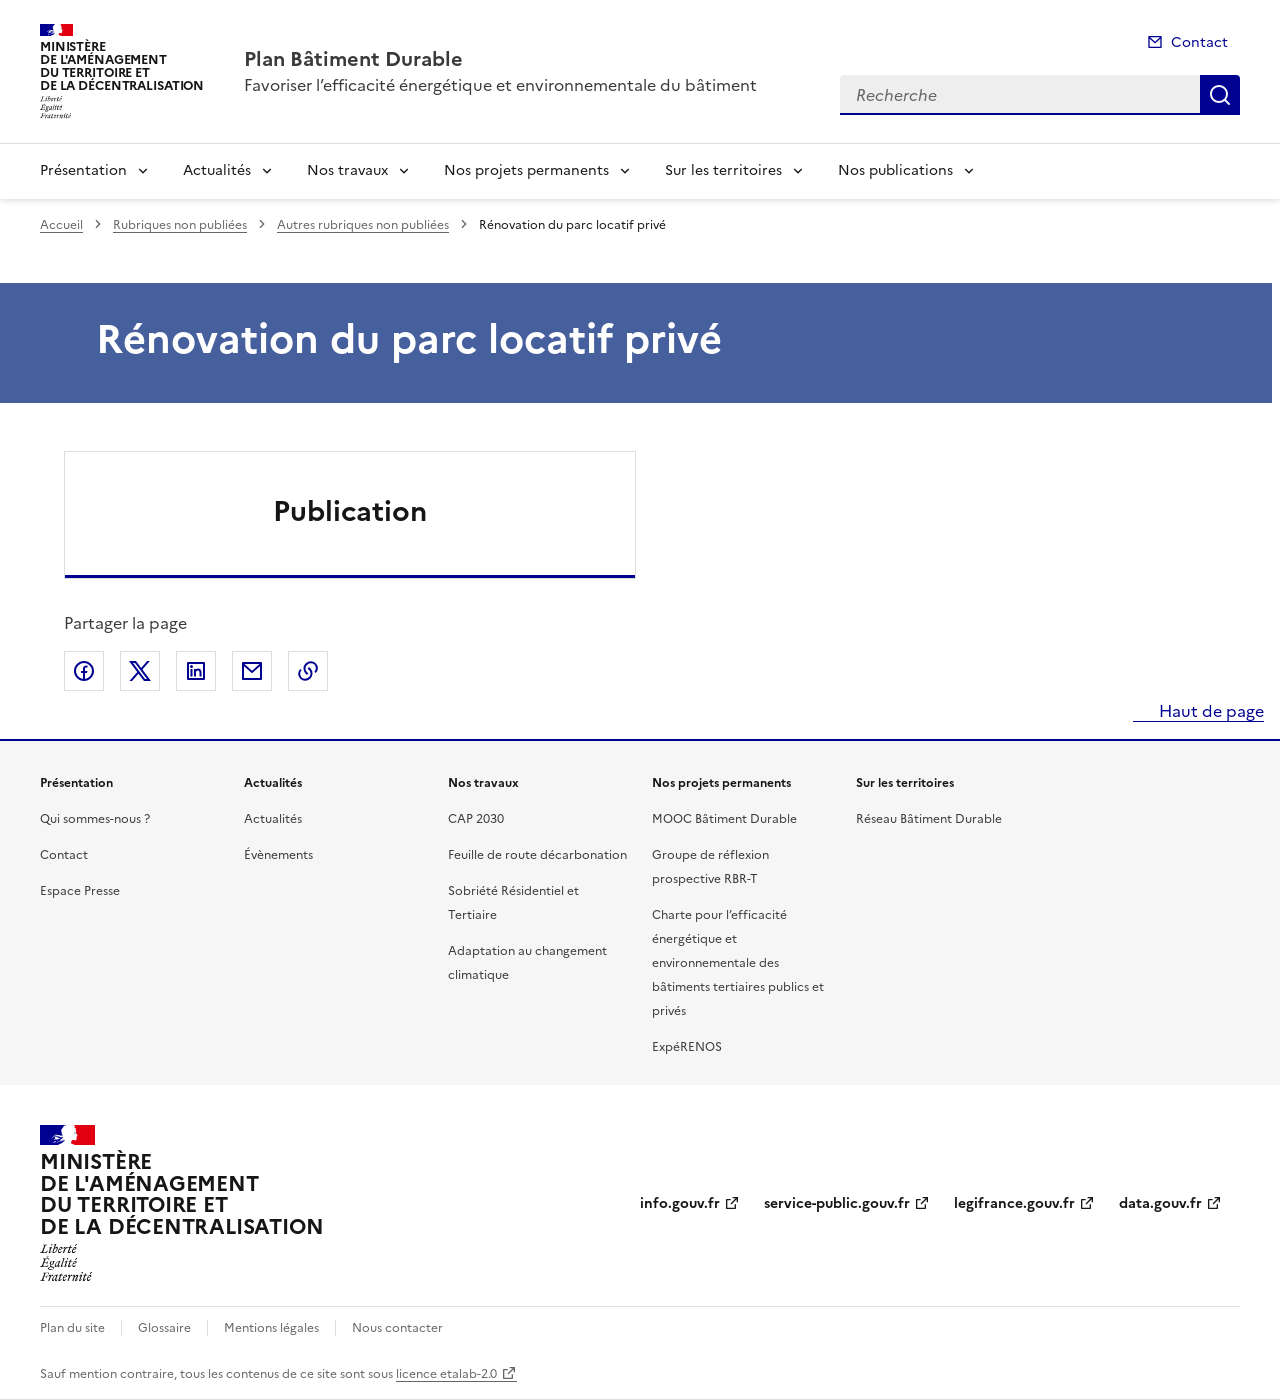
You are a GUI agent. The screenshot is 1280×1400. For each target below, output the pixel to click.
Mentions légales (271, 1328)
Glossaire (164, 1328)
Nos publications (895, 170)
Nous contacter (397, 1328)
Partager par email (252, 671)
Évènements (278, 855)
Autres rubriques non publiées (363, 225)
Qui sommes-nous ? (95, 819)
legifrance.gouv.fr (1014, 1203)
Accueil (61, 225)
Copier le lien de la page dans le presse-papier (308, 671)
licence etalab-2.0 (446, 1374)
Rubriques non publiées (180, 225)
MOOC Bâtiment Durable (724, 819)
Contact (1199, 42)
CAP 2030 (476, 819)
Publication (350, 511)
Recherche (1220, 95)
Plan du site (72, 1328)
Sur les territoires (723, 170)
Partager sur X (140, 671)
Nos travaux (347, 170)
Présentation (83, 170)
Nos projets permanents (526, 170)
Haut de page (1209, 711)
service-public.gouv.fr (837, 1203)
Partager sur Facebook (84, 671)
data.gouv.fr (1160, 1203)
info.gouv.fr (680, 1203)
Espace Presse (80, 891)
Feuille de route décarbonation (537, 855)
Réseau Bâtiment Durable (929, 819)
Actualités (217, 170)
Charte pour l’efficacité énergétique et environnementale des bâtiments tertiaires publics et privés (738, 963)
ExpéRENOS (687, 1047)
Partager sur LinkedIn (196, 671)
